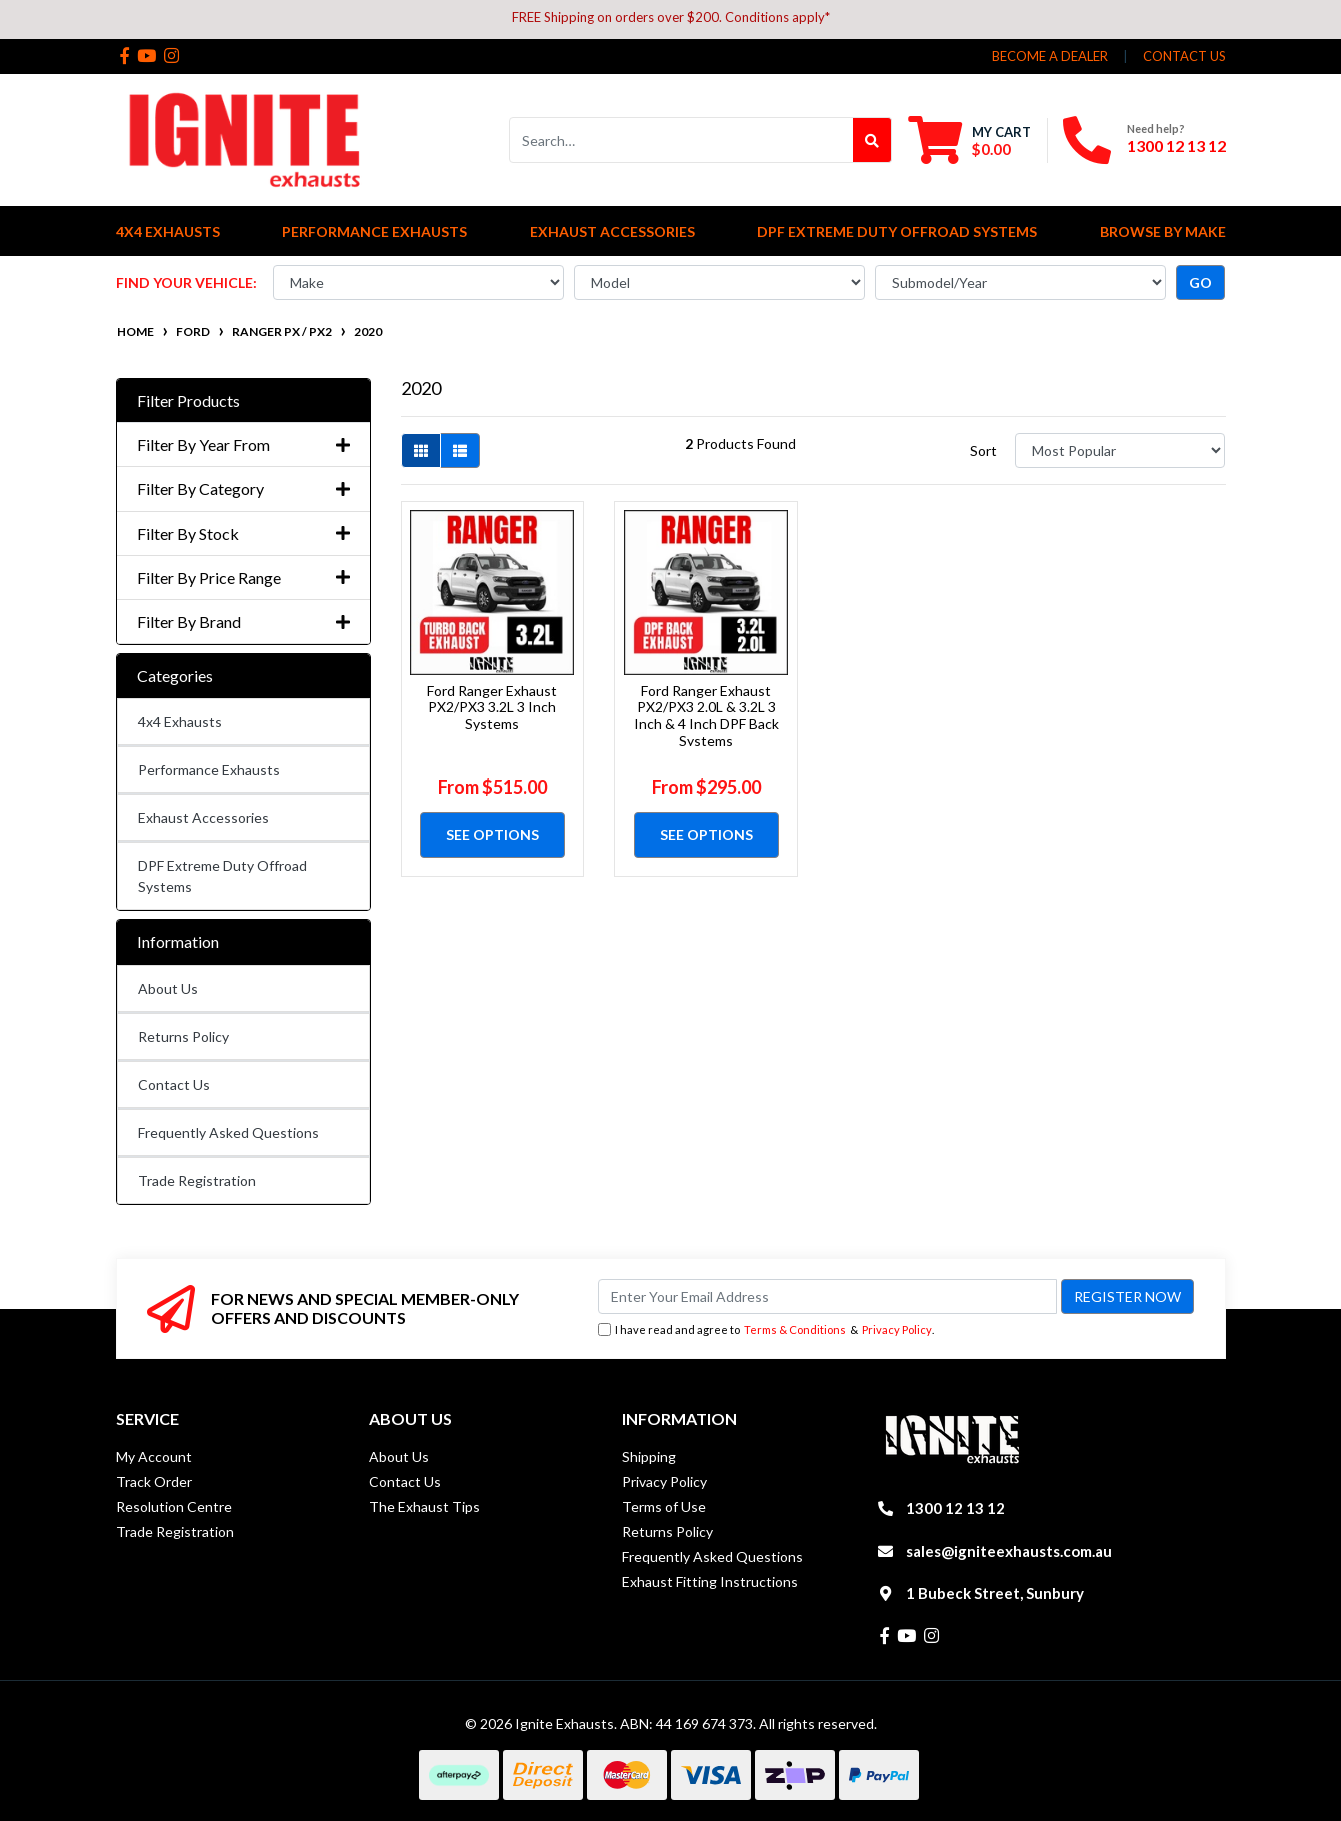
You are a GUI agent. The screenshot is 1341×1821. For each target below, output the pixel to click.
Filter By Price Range (243, 577)
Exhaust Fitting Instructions (710, 1581)
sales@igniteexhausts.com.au (1009, 1551)
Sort (983, 450)
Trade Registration (197, 1180)
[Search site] (872, 140)
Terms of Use (664, 1506)
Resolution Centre (174, 1506)
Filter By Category (243, 488)
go (1200, 282)
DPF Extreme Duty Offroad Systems (222, 876)
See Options (492, 834)
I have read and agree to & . (766, 1330)
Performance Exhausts (209, 769)
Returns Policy (183, 1036)
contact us (1184, 56)
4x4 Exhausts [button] (168, 231)
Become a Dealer (1050, 56)
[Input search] (681, 140)
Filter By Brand (243, 621)
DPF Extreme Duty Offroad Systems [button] (897, 231)
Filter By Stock (243, 533)
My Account (154, 1456)
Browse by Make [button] (1163, 231)
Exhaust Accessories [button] (612, 231)
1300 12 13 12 (1176, 145)
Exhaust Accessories (203, 817)
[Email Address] (827, 1296)
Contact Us (174, 1084)
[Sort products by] (1120, 450)
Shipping (649, 1456)
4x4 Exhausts (180, 721)
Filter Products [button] (188, 400)
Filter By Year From (243, 444)
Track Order (154, 1481)
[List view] (460, 450)
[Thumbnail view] (421, 450)
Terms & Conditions (795, 1329)
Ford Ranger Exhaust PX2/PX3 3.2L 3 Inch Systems (492, 707)
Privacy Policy (897, 1329)
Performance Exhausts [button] (374, 231)
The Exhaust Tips (424, 1506)
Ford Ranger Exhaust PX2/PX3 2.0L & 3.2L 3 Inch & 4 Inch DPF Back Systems (706, 715)
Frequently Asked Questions (228, 1132)
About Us (168, 988)
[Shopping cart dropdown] (969, 140)
